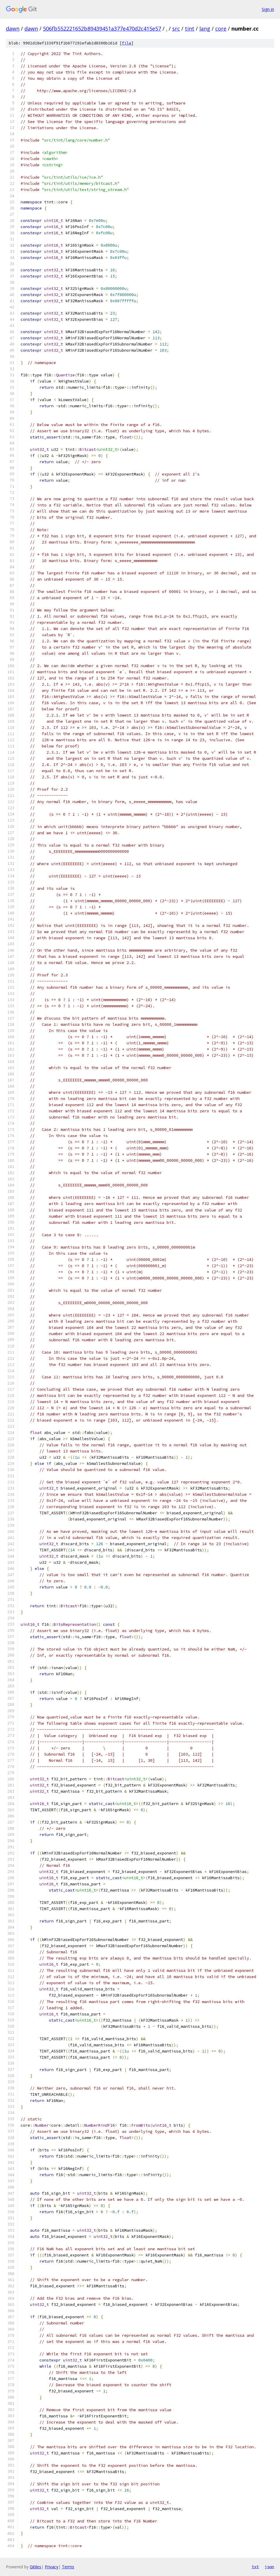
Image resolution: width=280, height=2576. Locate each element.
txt (255, 2566)
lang (204, 28)
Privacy (51, 2567)
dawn (12, 28)
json (269, 2566)
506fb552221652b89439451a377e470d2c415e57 (102, 28)
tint (189, 28)
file (126, 43)
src (176, 28)
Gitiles (35, 2567)
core (220, 28)
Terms (68, 2567)
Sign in (268, 9)
